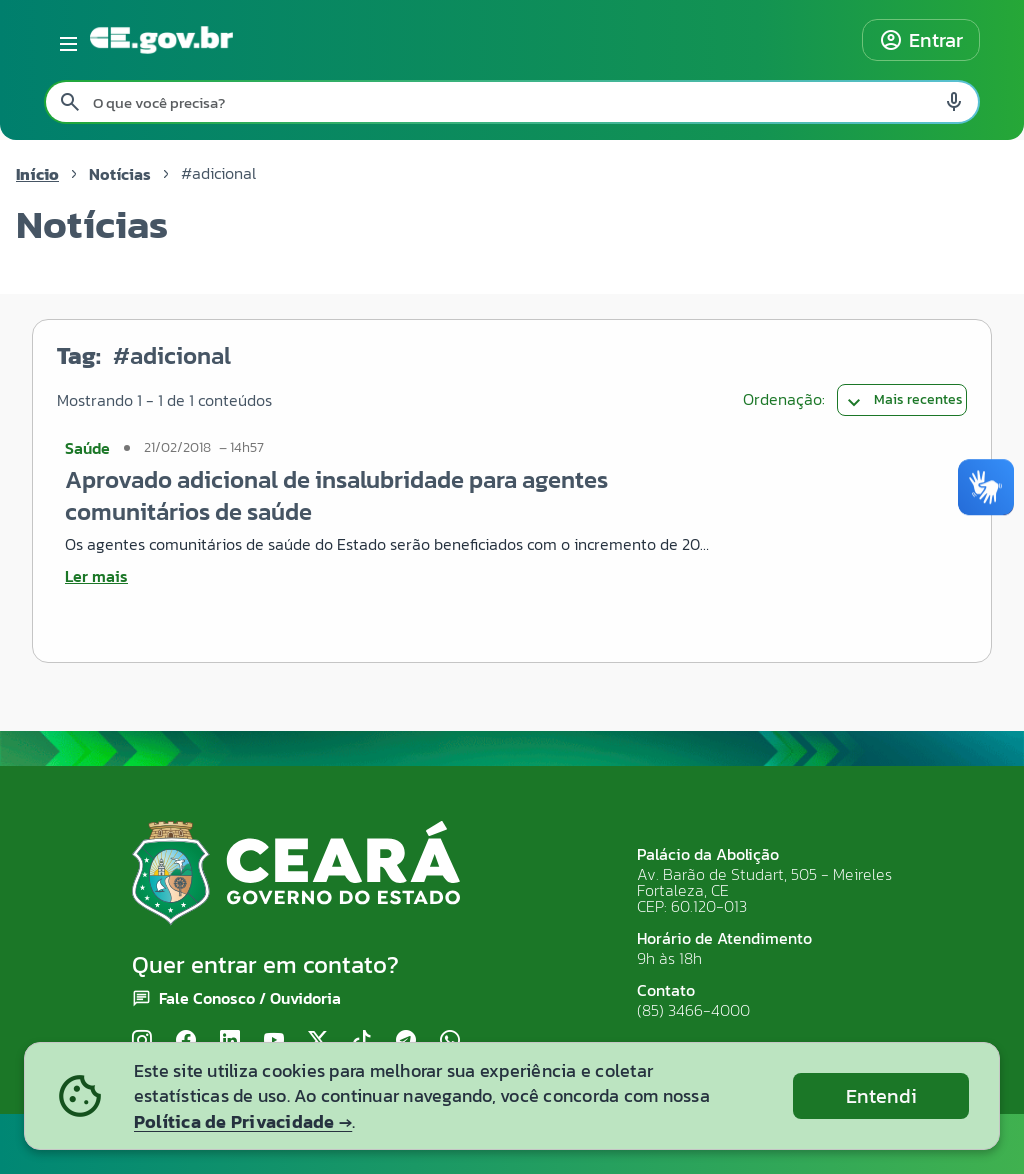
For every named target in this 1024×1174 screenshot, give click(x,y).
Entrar (921, 40)
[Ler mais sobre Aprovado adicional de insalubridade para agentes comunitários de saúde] (392, 576)
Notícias (120, 174)
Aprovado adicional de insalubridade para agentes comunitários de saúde (336, 495)
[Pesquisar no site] (512, 102)
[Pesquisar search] (70, 102)
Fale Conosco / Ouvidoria (250, 998)
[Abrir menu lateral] (65, 40)
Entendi (881, 1096)
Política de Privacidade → (243, 1121)
